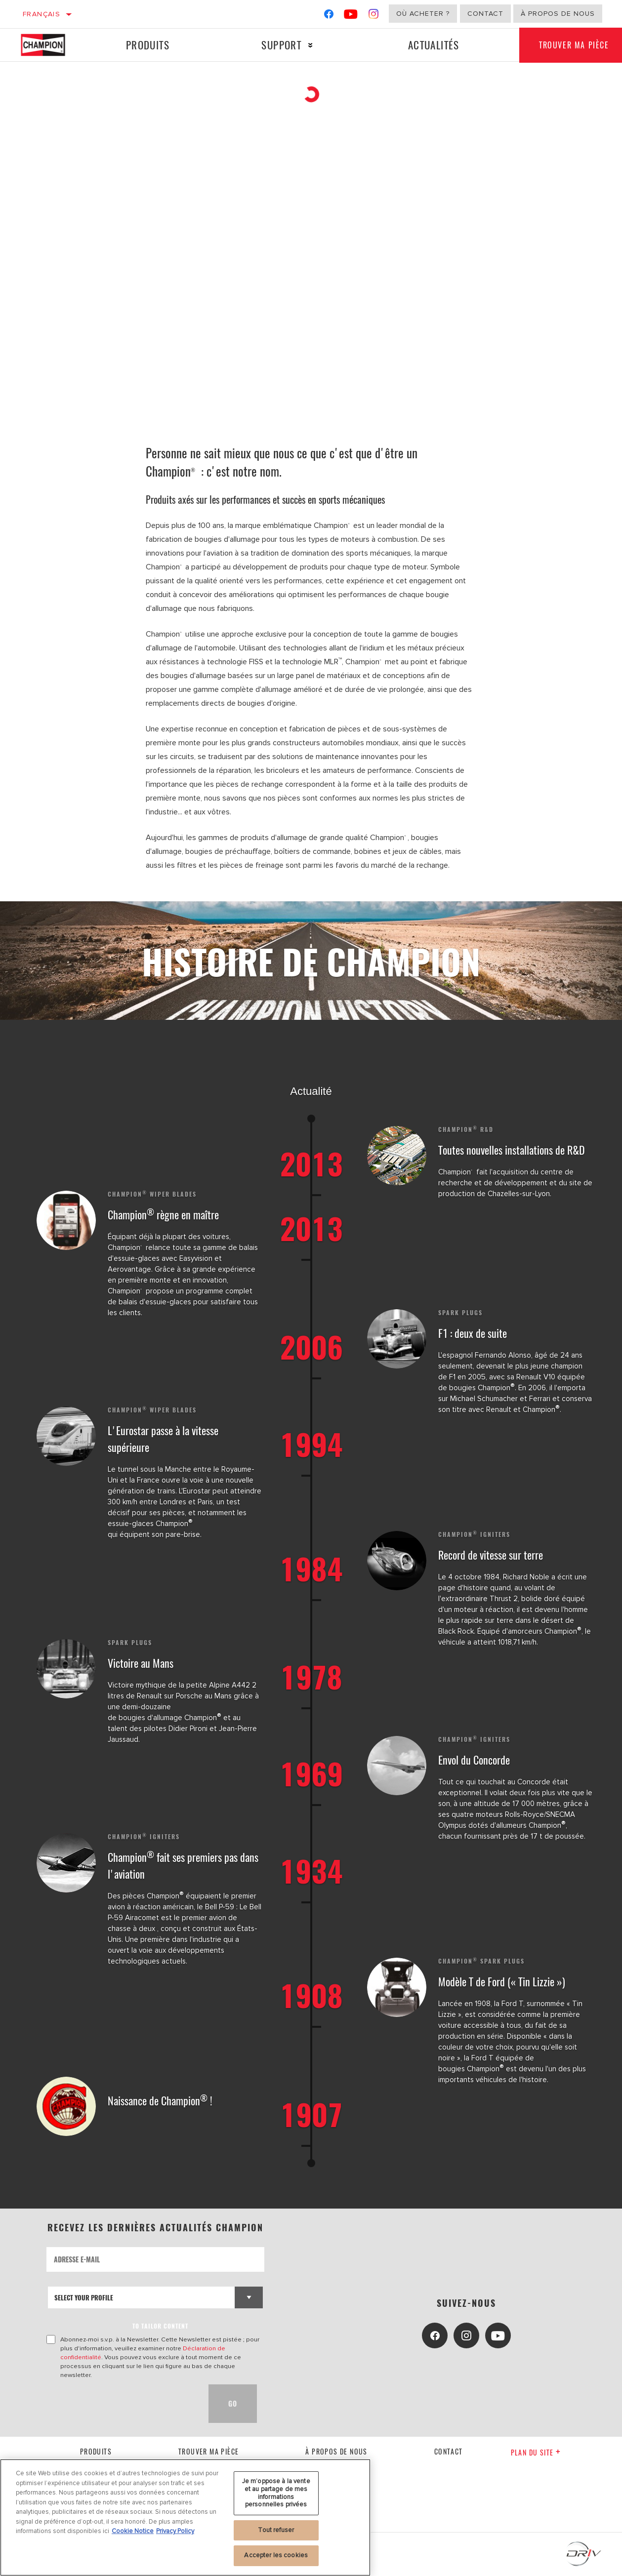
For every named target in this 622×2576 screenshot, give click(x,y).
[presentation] (121, 2403)
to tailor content (160, 2326)
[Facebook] (329, 16)
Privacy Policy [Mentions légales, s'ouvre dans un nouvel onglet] (175, 2531)
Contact (485, 13)
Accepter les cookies (276, 2555)
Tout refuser (276, 2530)
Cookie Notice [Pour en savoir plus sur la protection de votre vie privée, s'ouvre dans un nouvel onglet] (133, 2531)
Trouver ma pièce (208, 2451)
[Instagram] (374, 16)
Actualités (433, 44)
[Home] (50, 45)
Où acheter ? (423, 13)
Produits (147, 44)
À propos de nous (558, 13)
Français (41, 14)
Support (281, 44)
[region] (185, 2517)
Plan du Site (536, 2452)
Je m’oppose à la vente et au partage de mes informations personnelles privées (276, 2492)
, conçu (169, 1928)
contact (448, 2451)
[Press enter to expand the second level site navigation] (310, 45)
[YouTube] (351, 16)
